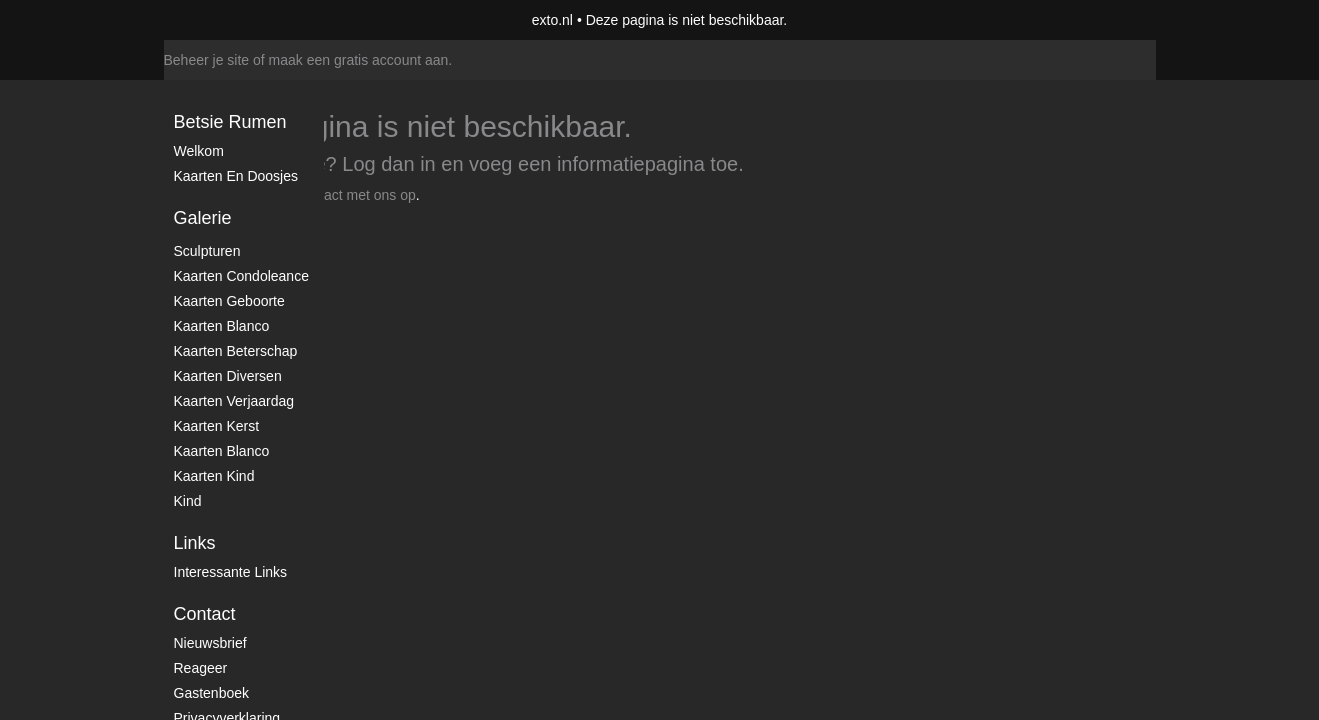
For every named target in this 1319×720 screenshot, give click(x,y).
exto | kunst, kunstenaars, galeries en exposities (220, 20)
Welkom (199, 151)
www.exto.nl (340, 238)
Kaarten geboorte (229, 301)
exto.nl (552, 20)
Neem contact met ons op (336, 195)
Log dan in (388, 164)
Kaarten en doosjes (236, 176)
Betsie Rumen (230, 122)
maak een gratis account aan (359, 60)
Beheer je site (207, 60)
